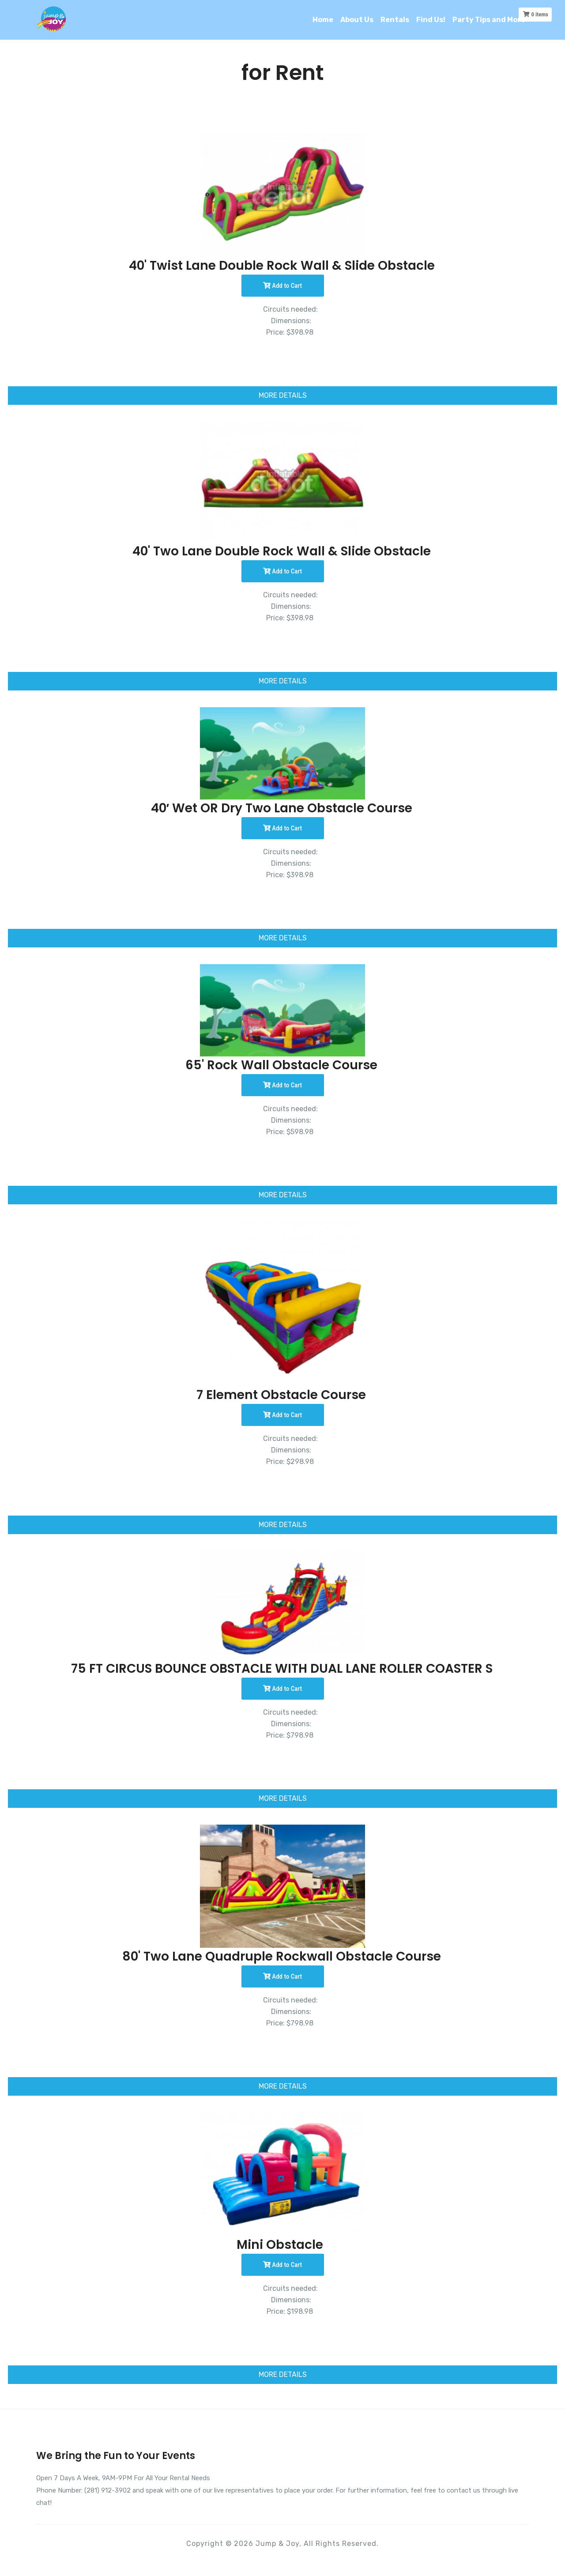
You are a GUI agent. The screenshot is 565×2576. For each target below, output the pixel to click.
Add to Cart (282, 286)
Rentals (394, 19)
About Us (356, 19)
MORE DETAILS (283, 395)
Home (323, 19)
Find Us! (430, 19)
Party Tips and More (488, 19)
